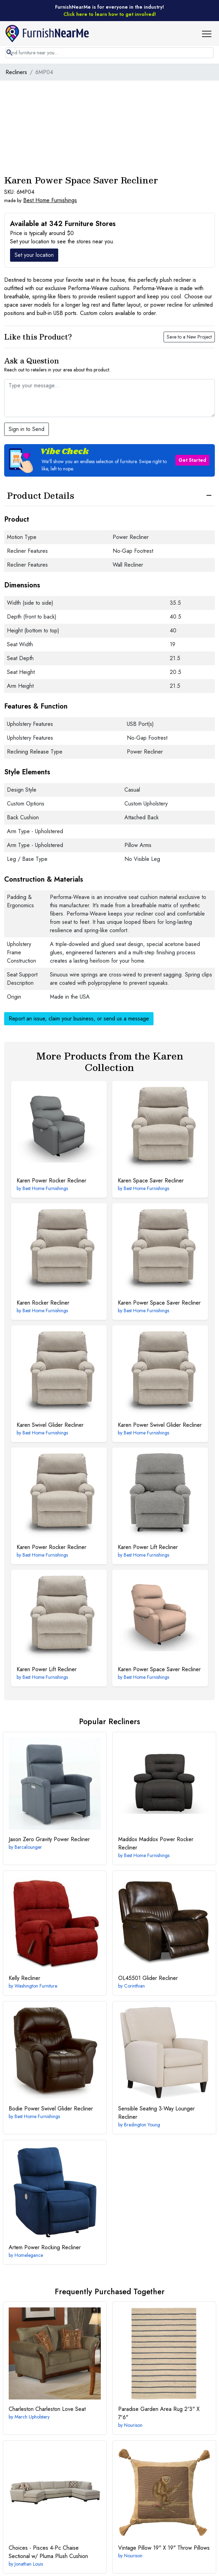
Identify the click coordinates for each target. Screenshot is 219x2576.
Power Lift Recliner (148, 1547)
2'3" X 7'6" (159, 2413)
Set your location (34, 255)
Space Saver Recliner (151, 1181)
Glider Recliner (148, 1978)
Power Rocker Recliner (51, 1181)
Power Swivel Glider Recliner (160, 1425)
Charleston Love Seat (47, 2409)
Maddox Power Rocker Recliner (155, 1843)
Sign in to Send (26, 429)
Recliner (24, 1978)
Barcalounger (28, 1847)
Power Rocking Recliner (45, 2247)
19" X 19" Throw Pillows (164, 2548)
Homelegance (29, 2255)
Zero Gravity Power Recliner (49, 1839)
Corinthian (134, 1985)
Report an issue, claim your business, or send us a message (79, 1019)
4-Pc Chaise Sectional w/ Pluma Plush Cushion (48, 2552)
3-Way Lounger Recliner (156, 2113)
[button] (209, 33)
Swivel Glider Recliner (50, 1425)
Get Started (192, 460)
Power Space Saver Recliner (159, 1303)
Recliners (16, 72)
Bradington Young (142, 2124)
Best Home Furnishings (50, 200)
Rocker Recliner (43, 1303)
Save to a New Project (189, 336)
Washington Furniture (36, 1985)
